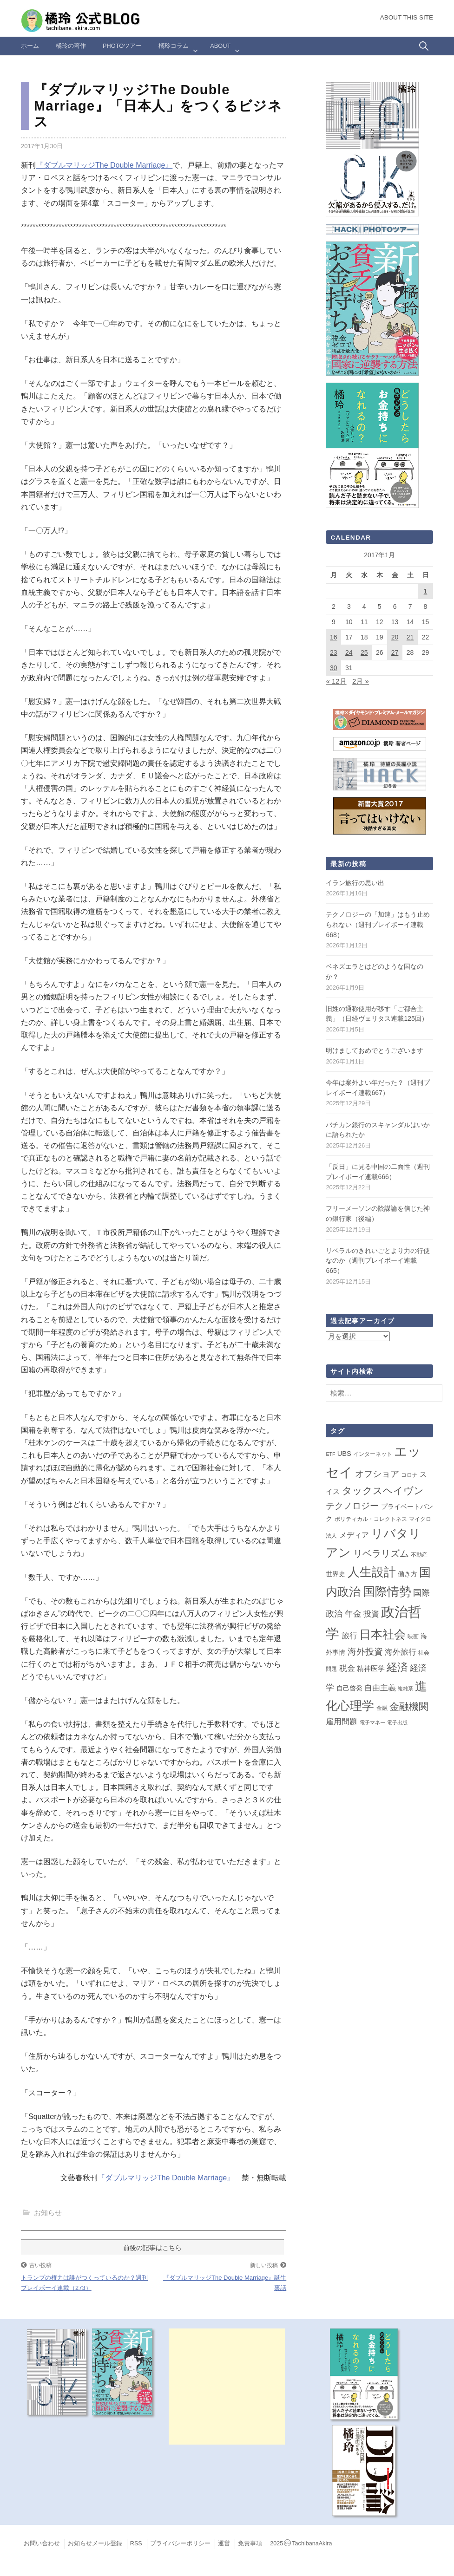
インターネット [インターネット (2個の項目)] (372, 1454)
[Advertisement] (227, 2386)
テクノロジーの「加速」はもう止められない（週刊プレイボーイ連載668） (378, 924)
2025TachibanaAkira (301, 2543)
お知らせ (48, 2213)
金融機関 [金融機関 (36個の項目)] (408, 1706)
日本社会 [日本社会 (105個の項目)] (382, 1634)
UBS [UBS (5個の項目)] (344, 1453)
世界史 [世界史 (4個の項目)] (335, 1574)
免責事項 (250, 2543)
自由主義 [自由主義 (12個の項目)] (380, 1687)
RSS (136, 2543)
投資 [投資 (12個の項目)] (371, 1613)
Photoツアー (122, 45)
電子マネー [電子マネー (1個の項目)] (372, 1722)
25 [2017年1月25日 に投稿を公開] (364, 652)
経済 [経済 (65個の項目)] (397, 1667)
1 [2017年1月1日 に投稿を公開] (426, 591)
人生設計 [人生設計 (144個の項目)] (372, 1572)
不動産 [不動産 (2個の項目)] (419, 1555)
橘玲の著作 (71, 45)
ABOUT (220, 45)
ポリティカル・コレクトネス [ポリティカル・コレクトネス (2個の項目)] (371, 1519)
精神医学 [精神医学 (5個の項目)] (371, 1668)
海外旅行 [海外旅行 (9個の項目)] (400, 1652)
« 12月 (336, 681)
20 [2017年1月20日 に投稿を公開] (395, 637)
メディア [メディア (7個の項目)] (354, 1535)
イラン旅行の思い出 (355, 883)
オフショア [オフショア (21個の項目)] (377, 1474)
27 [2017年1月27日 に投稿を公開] (395, 652)
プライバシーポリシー (180, 2543)
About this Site (406, 17)
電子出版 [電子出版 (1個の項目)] (397, 1722)
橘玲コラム (173, 45)
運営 (224, 2543)
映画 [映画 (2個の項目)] (413, 1636)
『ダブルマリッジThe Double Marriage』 (104, 165)
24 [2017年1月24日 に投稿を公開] (349, 652)
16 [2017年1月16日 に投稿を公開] (333, 637)
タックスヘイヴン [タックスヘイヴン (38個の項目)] (383, 1490)
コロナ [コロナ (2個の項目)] (409, 1475)
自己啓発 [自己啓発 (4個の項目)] (349, 1688)
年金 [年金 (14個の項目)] (353, 1613)
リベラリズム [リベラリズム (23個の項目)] (381, 1553)
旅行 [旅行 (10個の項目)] (349, 1635)
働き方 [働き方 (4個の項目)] (407, 1574)
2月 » (360, 681)
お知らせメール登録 (95, 2543)
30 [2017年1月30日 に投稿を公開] (333, 668)
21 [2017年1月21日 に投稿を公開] (410, 637)
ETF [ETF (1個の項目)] (330, 1454)
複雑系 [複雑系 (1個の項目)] (405, 1688)
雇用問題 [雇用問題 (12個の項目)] (341, 1721)
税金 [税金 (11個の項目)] (347, 1668)
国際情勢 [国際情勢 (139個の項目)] (387, 1591)
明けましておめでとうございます (374, 1050)
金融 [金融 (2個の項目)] (382, 1708)
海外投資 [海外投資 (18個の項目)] (365, 1651)
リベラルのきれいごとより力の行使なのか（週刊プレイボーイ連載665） (378, 1260)
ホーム (30, 45)
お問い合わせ (42, 2543)
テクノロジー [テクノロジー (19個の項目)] (352, 1506)
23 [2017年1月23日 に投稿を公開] (333, 652)
